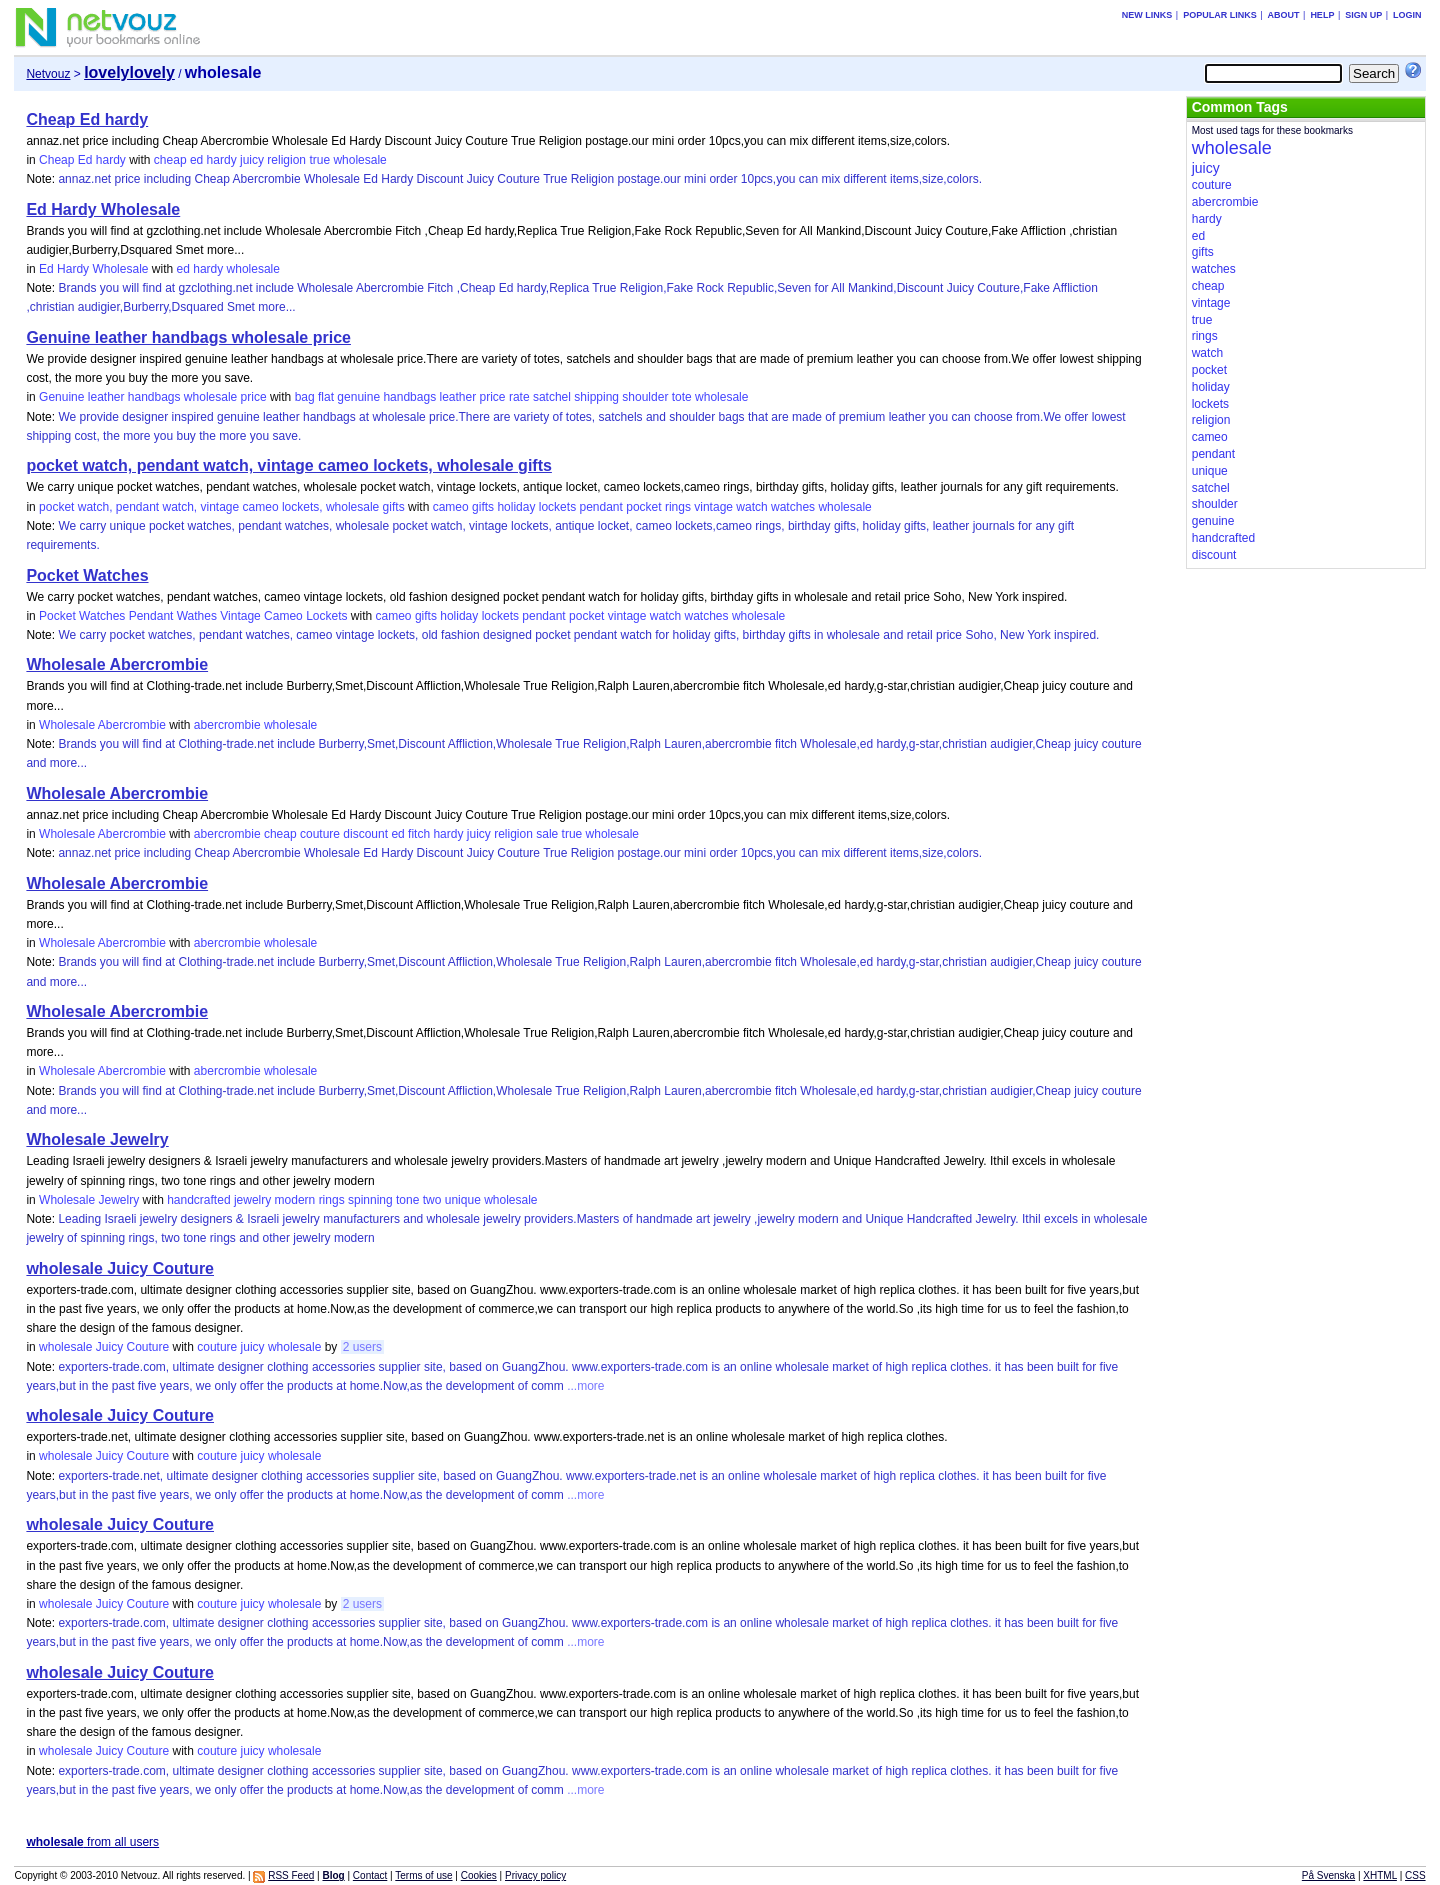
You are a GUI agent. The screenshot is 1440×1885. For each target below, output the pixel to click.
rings (678, 507)
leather (457, 397)
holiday (516, 507)
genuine (358, 397)
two (432, 1200)
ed (196, 160)
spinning (370, 1200)
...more (584, 1386)
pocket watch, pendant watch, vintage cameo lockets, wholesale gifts (288, 465)
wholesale (359, 160)
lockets (557, 507)
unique (463, 1200)
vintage (713, 507)
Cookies (479, 1875)
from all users (92, 1842)
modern (295, 1200)
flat (326, 397)
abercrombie (227, 725)
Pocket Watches (87, 575)
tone (407, 1200)
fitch (419, 834)
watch (751, 507)
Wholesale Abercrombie (117, 664)
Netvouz (48, 74)
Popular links (1220, 15)
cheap (170, 160)
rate (519, 397)
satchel (552, 397)
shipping (596, 397)
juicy (252, 160)
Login (1407, 15)
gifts (483, 507)
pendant (600, 507)
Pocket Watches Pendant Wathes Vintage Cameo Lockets (193, 616)
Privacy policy (535, 1875)
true (319, 160)
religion (286, 160)
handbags (409, 397)
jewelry (252, 1200)
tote (682, 397)
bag (305, 397)
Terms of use (423, 1875)
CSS (1415, 1875)
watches (793, 507)
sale (547, 834)
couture (320, 834)
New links (1147, 15)
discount (365, 834)
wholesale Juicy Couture (120, 1268)
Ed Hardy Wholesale (103, 209)
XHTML (1380, 1875)
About (1284, 15)
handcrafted (198, 1200)
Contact (370, 1875)
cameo (451, 507)
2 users (362, 1347)
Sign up (1363, 15)
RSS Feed (291, 1875)
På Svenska (1328, 1875)
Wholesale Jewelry (97, 1139)
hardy (222, 160)
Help (1322, 15)
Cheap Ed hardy (87, 119)
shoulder (645, 397)
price (493, 397)
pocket (643, 507)
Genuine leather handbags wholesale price (188, 337)
